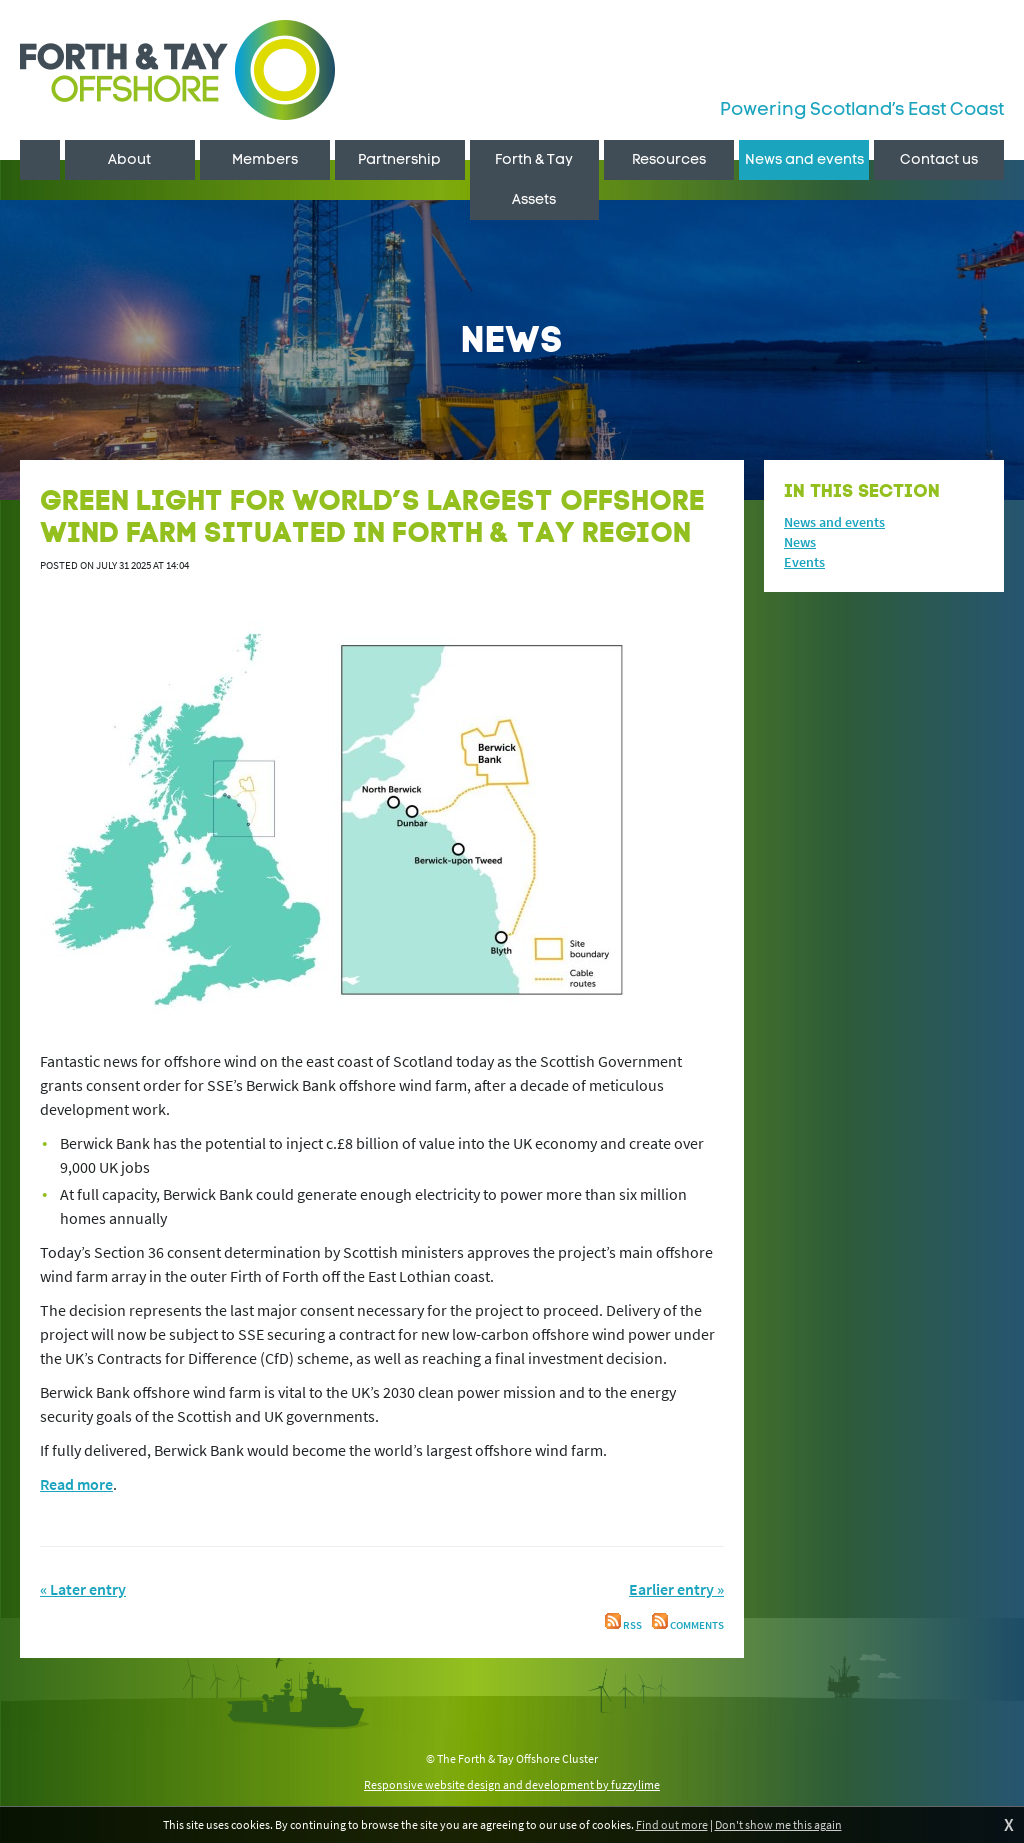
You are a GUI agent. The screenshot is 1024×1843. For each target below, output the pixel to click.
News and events (834, 522)
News (800, 542)
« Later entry (83, 1589)
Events (804, 562)
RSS (623, 1625)
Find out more (672, 1824)
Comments (688, 1625)
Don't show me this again (778, 1824)
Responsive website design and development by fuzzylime (512, 1784)
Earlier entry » (676, 1589)
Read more (76, 1484)
